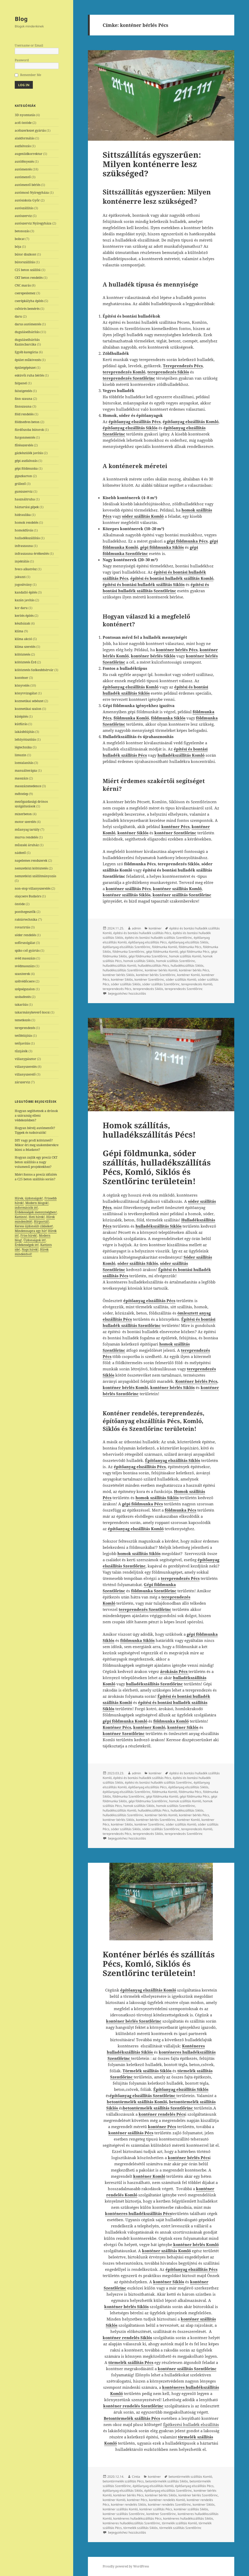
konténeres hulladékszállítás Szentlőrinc (131, 2523)
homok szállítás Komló (185, 956)
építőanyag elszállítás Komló (153, 2486)
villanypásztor (25, 1059)
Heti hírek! (37, 1217)
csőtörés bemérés (27, 308)
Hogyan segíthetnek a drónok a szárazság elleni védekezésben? (36, 1115)
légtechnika (23, 747)
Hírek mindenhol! (32, 1251)
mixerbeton (23, 814)
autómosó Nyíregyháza (32, 192)
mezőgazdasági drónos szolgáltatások (31, 803)
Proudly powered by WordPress (126, 2566)
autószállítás (24, 208)
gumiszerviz (24, 491)
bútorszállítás (25, 262)
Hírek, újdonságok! (29, 1198)
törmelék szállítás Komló (179, 2523)
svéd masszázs (25, 958)
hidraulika (23, 515)
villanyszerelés (26, 1066)
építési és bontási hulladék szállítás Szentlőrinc (158, 937)
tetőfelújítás (23, 1035)
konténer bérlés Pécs (194, 970)
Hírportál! (41, 1221)
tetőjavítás (22, 1043)
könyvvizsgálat (26, 693)
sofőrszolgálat (25, 943)
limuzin (20, 755)
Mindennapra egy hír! (31, 1231)
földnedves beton (27, 422)
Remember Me (30, 75)
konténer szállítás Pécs (155, 2509)
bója (18, 246)
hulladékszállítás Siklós (187, 965)
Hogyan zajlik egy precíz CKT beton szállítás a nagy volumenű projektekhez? (36, 1162)
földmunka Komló (164, 947)
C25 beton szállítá (28, 270)
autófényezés (24, 161)
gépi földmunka (26, 468)
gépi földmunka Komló (162, 951)
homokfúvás (24, 530)
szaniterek (22, 974)
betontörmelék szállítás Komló (137, 2101)
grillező (20, 484)
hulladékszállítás (27, 538)
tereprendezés (25, 1028)
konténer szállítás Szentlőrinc (124, 2514)
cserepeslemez (25, 293)
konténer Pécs (137, 2500)
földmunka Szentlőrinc (128, 951)
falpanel (21, 383)
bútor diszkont (25, 254)
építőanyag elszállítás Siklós (188, 942)
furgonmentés (25, 437)
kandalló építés (26, 592)
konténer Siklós (122, 979)
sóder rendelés (25, 935)
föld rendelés (24, 414)
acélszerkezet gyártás (30, 130)
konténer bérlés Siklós (118, 975)
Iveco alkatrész (26, 569)
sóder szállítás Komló (181, 979)
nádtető (20, 853)
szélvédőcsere (25, 981)
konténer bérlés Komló (161, 970)
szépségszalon (25, 989)
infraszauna (24, 546)
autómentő (23, 177)
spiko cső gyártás (27, 950)
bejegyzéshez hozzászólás (126, 993)
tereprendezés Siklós (148, 989)
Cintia (136, 2476)
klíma (19, 631)
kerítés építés (24, 615)
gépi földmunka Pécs (194, 951)
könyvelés (22, 685)
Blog (21, 18)
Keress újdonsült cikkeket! (34, 1226)
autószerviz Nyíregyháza (33, 223)
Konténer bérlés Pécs (196, 1381)
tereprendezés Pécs (117, 989)
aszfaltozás (23, 146)
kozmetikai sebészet (29, 701)
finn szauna (23, 398)
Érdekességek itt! (27, 1245)
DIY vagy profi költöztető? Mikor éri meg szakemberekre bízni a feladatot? (36, 1145)
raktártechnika (26, 919)
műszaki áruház (27, 845)
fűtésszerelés (24, 445)
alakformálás (24, 138)
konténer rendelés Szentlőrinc (169, 2504)
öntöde (20, 904)
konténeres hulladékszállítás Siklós (188, 2518)
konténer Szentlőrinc (149, 979)
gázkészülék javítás (29, 453)
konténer (21, 677)
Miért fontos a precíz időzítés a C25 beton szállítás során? (36, 1176)
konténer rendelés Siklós (128, 2504)
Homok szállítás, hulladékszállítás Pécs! (149, 1130)
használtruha (25, 499)
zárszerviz (22, 1082)
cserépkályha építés (29, 301)
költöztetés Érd (25, 662)
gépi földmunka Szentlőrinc (148, 956)
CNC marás (23, 285)
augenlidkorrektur (28, 154)
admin (136, 928)
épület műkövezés (28, 360)
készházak (22, 623)
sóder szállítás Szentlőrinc (161, 984)
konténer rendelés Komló (167, 2500)
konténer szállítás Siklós (191, 2509)
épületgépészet (25, 367)
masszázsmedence (28, 786)
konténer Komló (188, 975)
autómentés (23, 169)
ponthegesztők (25, 912)
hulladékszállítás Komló (119, 965)
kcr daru (21, 608)
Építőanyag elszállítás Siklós (180, 2089)
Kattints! (21, 1217)
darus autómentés (28, 324)
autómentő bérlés (27, 185)
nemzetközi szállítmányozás (35, 876)
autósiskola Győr (27, 200)
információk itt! (26, 1207)
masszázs (21, 778)
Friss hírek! (28, 1235)
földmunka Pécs (190, 947)
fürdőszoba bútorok (29, 429)
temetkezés (23, 1020)
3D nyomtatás (25, 115)
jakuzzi (20, 577)
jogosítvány (23, 584)
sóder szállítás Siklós (126, 984)
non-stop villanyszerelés (32, 888)
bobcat (20, 239)
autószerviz (23, 216)
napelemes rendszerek (31, 860)
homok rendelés (26, 522)
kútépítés (21, 716)
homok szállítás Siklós (139, 961)
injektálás (22, 561)
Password (22, 60)
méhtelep (21, 794)
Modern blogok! (37, 1203)
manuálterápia (26, 770)
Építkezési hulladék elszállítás (191, 2424)
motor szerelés (25, 822)
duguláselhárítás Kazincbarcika (27, 342)
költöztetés (22, 654)
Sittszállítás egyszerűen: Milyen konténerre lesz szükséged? (152, 164)
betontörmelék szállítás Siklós (166, 2481)
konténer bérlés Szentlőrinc (156, 975)
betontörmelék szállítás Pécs (123, 2481)
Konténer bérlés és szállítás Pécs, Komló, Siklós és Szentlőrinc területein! (159, 1963)
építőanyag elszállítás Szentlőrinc (126, 947)
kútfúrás (21, 724)
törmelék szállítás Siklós (140, 2528)
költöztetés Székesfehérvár (34, 670)
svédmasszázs (25, 966)
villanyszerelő (25, 1074)
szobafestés (23, 997)
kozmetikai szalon (28, 709)
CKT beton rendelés (29, 277)
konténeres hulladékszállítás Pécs (137, 2518)
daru (18, 316)
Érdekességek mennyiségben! (36, 1212)
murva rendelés (26, 837)
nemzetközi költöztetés (31, 868)
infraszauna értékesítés (32, 553)
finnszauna (23, 406)
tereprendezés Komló (196, 984)
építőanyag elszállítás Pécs (147, 942)
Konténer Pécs (117, 1727)
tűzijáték (21, 1051)
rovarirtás (22, 927)
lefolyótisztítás (25, 739)
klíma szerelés (25, 646)
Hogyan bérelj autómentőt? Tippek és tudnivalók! (35, 1130)
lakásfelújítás (24, 732)
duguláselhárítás (27, 332)
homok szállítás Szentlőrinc (175, 961)
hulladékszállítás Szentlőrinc (123, 970)
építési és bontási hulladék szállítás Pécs (142, 933)
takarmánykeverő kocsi (32, 1012)
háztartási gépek (27, 507)
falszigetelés (23, 391)
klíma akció (23, 639)
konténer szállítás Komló (120, 2509)
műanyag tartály (27, 829)
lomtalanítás (24, 763)
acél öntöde (23, 123)
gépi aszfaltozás (26, 461)
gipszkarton (23, 476)
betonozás (22, 231)
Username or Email (29, 45)
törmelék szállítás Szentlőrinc (180, 2528)
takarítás (21, 1004)
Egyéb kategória (26, 352)
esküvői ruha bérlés (29, 375)
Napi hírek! (30, 1249)
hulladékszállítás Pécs (153, 965)
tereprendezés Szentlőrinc (184, 989)
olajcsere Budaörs (28, 896)
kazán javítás (24, 600)
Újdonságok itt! (35, 1240)
